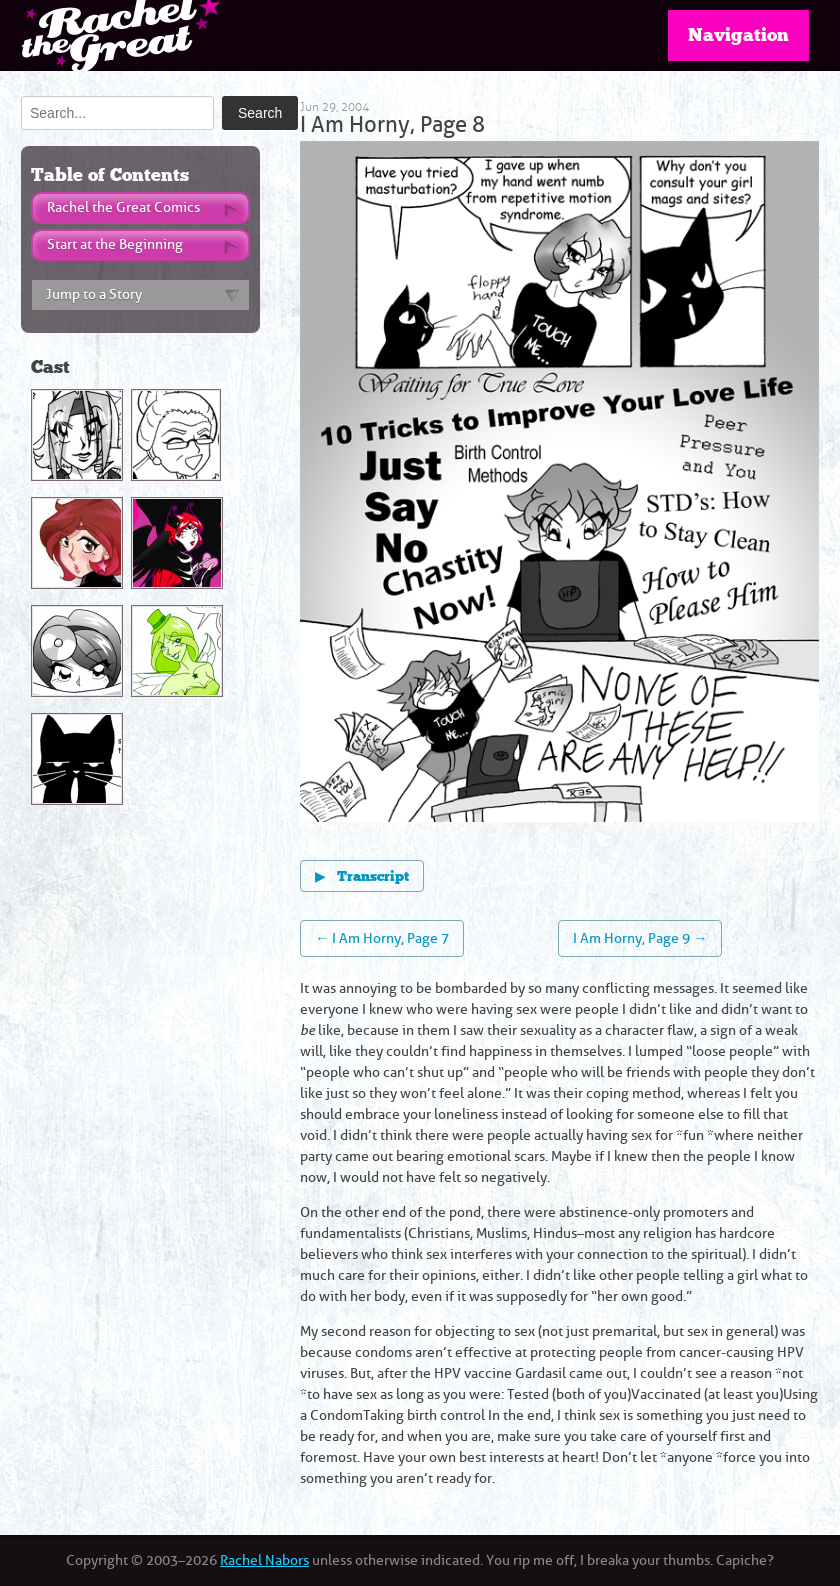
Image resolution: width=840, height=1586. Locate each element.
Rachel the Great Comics (123, 207)
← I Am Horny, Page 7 (382, 938)
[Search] (117, 113)
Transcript (362, 876)
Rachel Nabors (264, 1560)
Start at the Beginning (115, 244)
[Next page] (689, 484)
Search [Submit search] (260, 113)
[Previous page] (429, 484)
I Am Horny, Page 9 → (640, 938)
